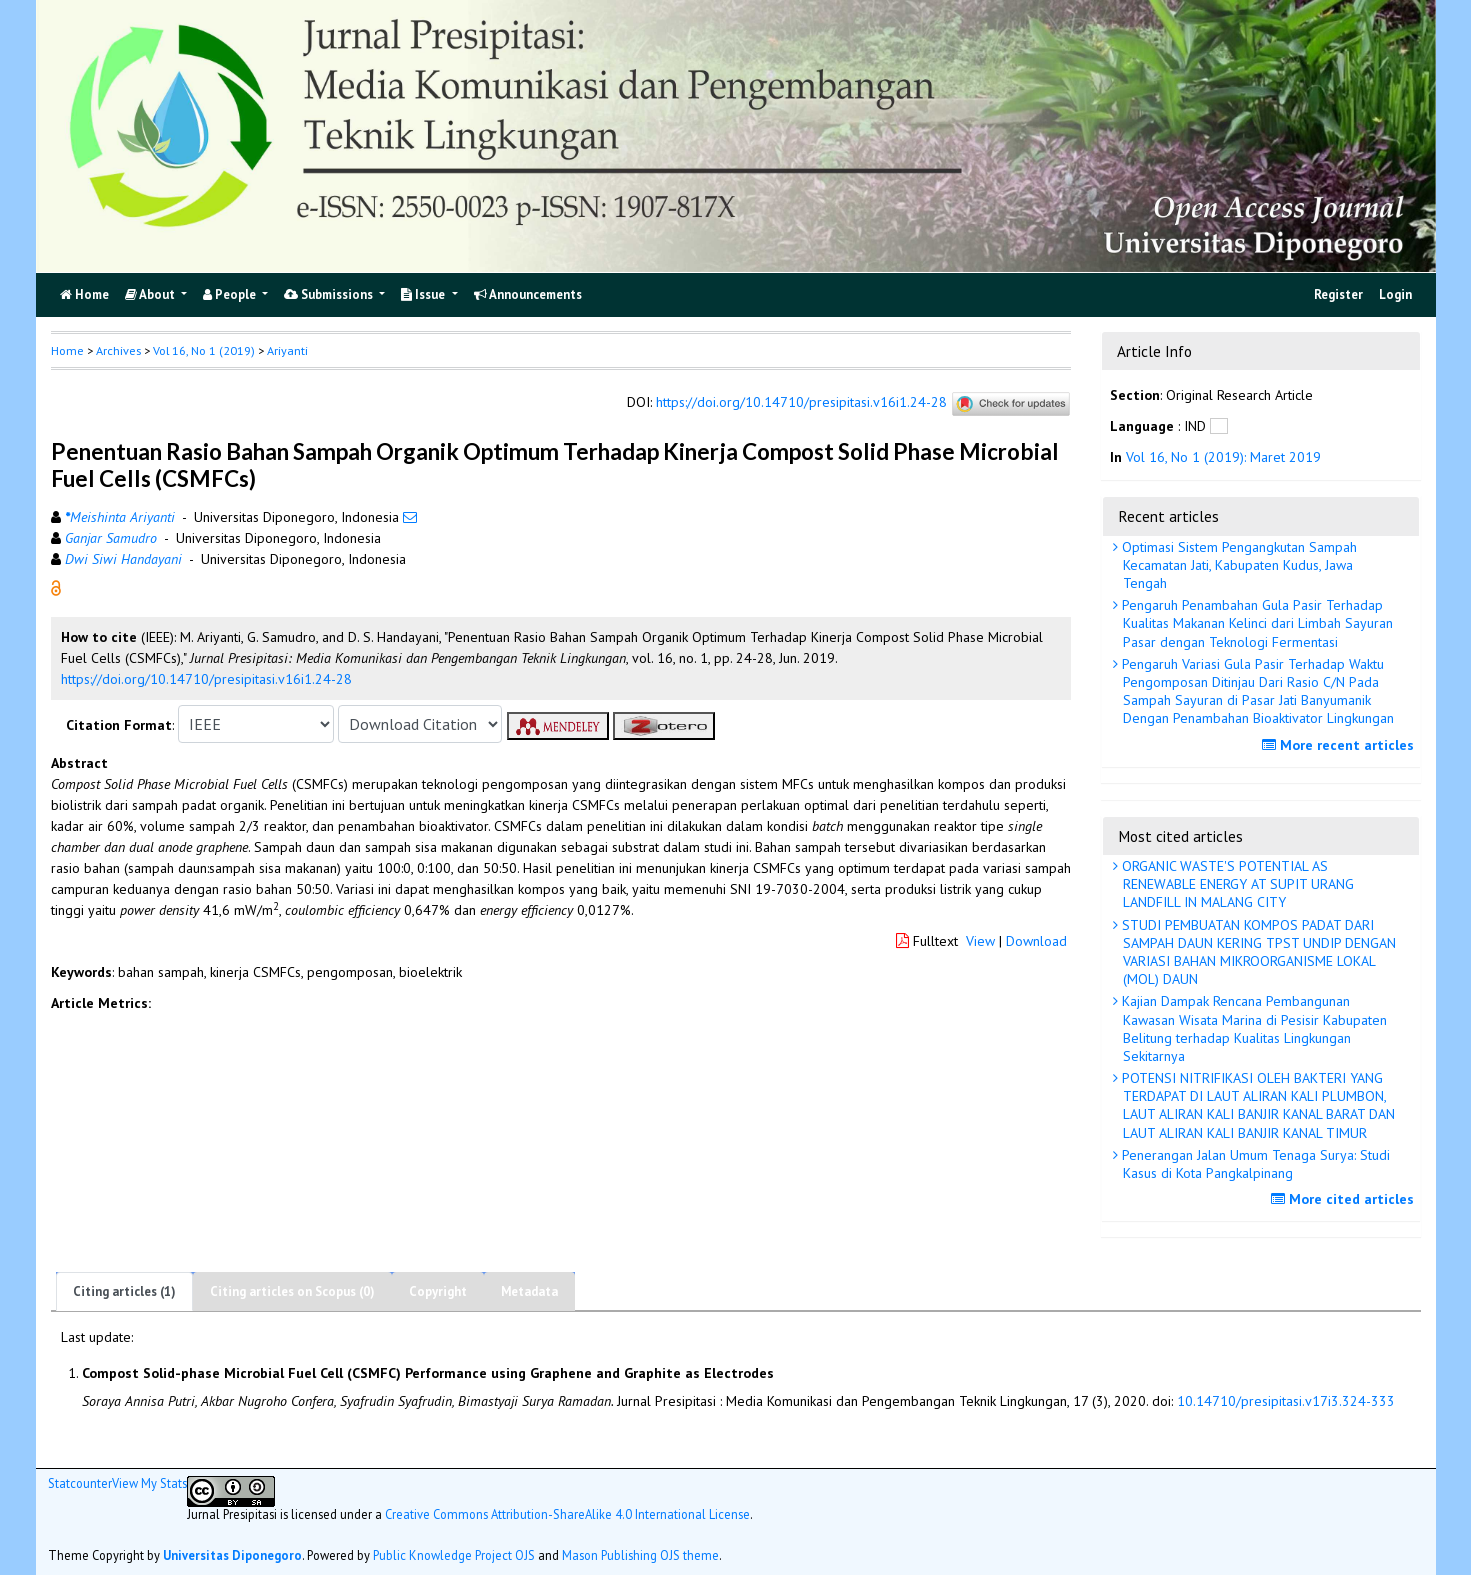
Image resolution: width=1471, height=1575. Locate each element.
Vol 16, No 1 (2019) (204, 350)
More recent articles (1340, 745)
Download (1036, 941)
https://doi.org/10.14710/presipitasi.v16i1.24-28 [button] (206, 679)
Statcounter (80, 1483)
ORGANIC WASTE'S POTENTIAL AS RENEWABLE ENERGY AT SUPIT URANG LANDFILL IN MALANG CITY (1236, 884)
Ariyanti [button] (287, 350)
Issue (424, 294)
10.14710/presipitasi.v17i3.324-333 (1286, 1401)
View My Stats (149, 1483)
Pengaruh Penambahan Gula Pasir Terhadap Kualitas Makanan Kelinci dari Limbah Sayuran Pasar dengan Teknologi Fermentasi (1255, 623)
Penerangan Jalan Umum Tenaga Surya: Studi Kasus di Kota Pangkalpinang (1254, 1164)
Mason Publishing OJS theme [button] (640, 1555)
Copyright (438, 1291)
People (231, 294)
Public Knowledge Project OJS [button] (454, 1555)
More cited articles (1345, 1199)
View (980, 941)
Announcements (528, 294)
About (151, 294)
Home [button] (67, 350)
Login (1395, 294)
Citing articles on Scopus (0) (292, 1291)
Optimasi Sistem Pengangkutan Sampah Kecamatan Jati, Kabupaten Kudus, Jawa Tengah (1237, 565)
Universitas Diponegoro (232, 1555)
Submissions (330, 294)
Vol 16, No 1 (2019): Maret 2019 (1223, 457)
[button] (56, 587)
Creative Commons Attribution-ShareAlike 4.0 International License (567, 1514)
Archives (118, 350)
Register (1338, 294)
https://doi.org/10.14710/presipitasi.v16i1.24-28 (801, 402)
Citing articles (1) (124, 1291)
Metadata (529, 1291)
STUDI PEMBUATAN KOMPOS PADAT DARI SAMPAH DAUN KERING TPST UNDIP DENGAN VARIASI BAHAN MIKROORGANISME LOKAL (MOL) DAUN (1257, 952)
